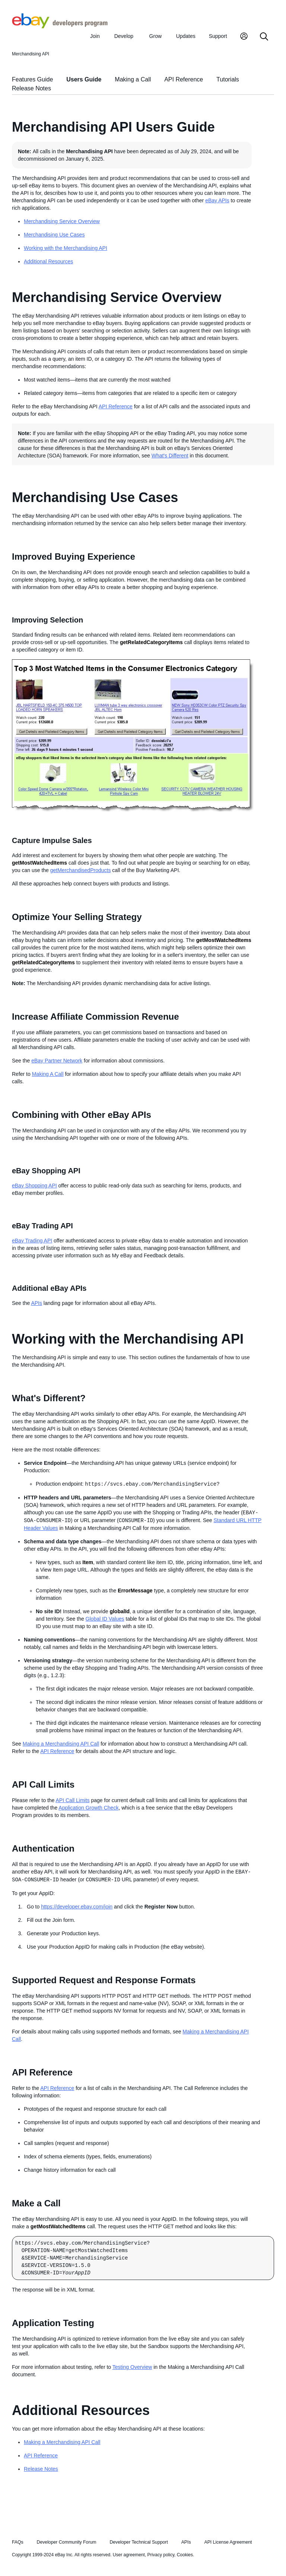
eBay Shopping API (34, 1186)
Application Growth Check (88, 1808)
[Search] (264, 37)
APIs (36, 1303)
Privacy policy (160, 2554)
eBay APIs (217, 200)
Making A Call (48, 1074)
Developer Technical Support (138, 2542)
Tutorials (227, 79)
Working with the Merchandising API (65, 248)
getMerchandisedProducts (80, 870)
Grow (155, 36)
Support (218, 36)
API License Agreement (228, 2542)
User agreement (129, 2554)
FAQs (17, 2542)
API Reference (183, 79)
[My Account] (244, 37)
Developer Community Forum (66, 2542)
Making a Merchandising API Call (61, 1744)
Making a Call (133, 79)
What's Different (170, 456)
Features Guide (32, 79)
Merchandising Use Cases (54, 235)
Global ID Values (105, 1619)
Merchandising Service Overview (62, 221)
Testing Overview (132, 2367)
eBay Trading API (32, 1241)
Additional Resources (48, 261)
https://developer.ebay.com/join (76, 1907)
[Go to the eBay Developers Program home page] (60, 26)
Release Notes (31, 88)
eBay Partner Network (56, 1061)
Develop (123, 36)
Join (95, 36)
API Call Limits (73, 1800)
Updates (186, 36)
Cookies (185, 2554)
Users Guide (83, 79)
